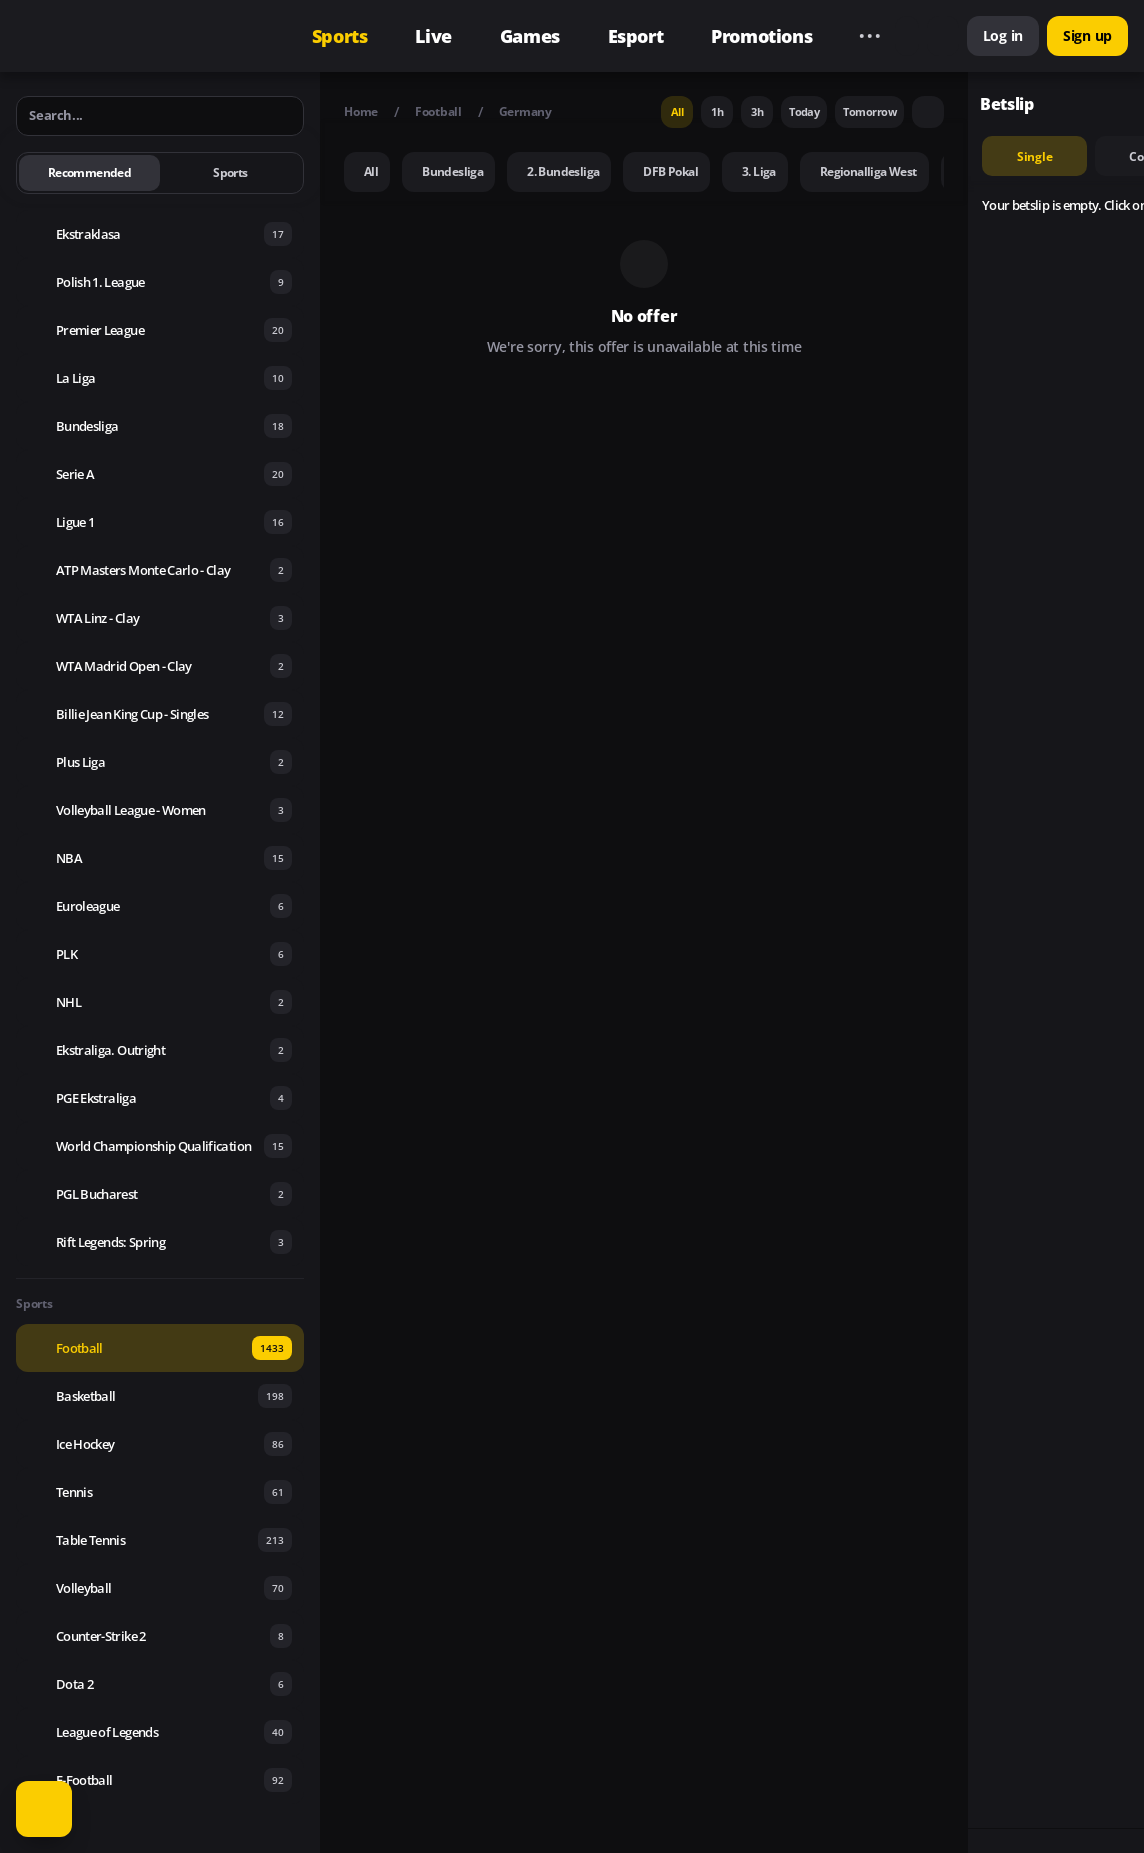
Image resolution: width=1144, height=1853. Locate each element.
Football (438, 111)
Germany (525, 111)
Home (361, 111)
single (1035, 156)
